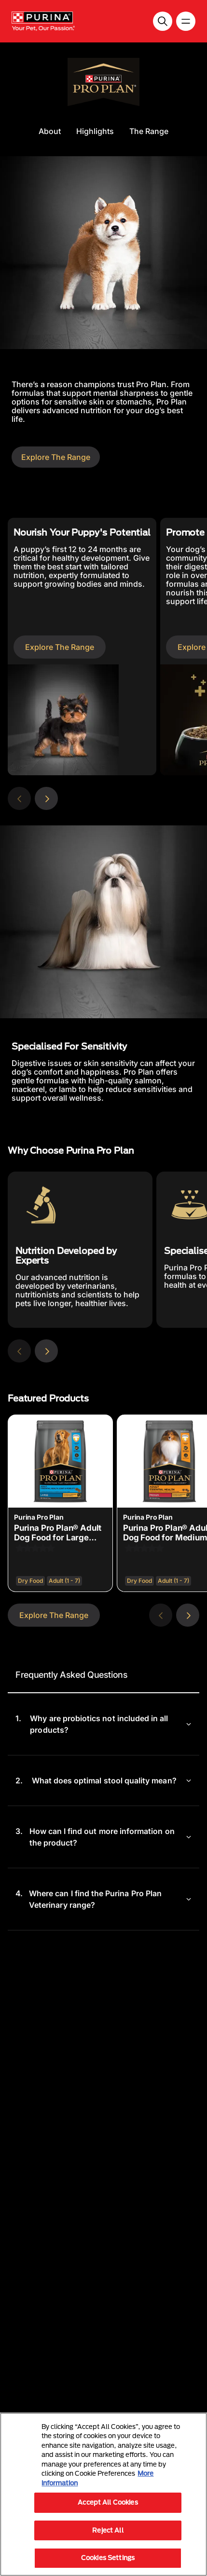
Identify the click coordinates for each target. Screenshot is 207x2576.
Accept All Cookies (108, 2502)
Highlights (95, 131)
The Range (148, 131)
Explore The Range (55, 457)
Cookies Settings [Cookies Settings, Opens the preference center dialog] (108, 2558)
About (50, 131)
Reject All (107, 2530)
